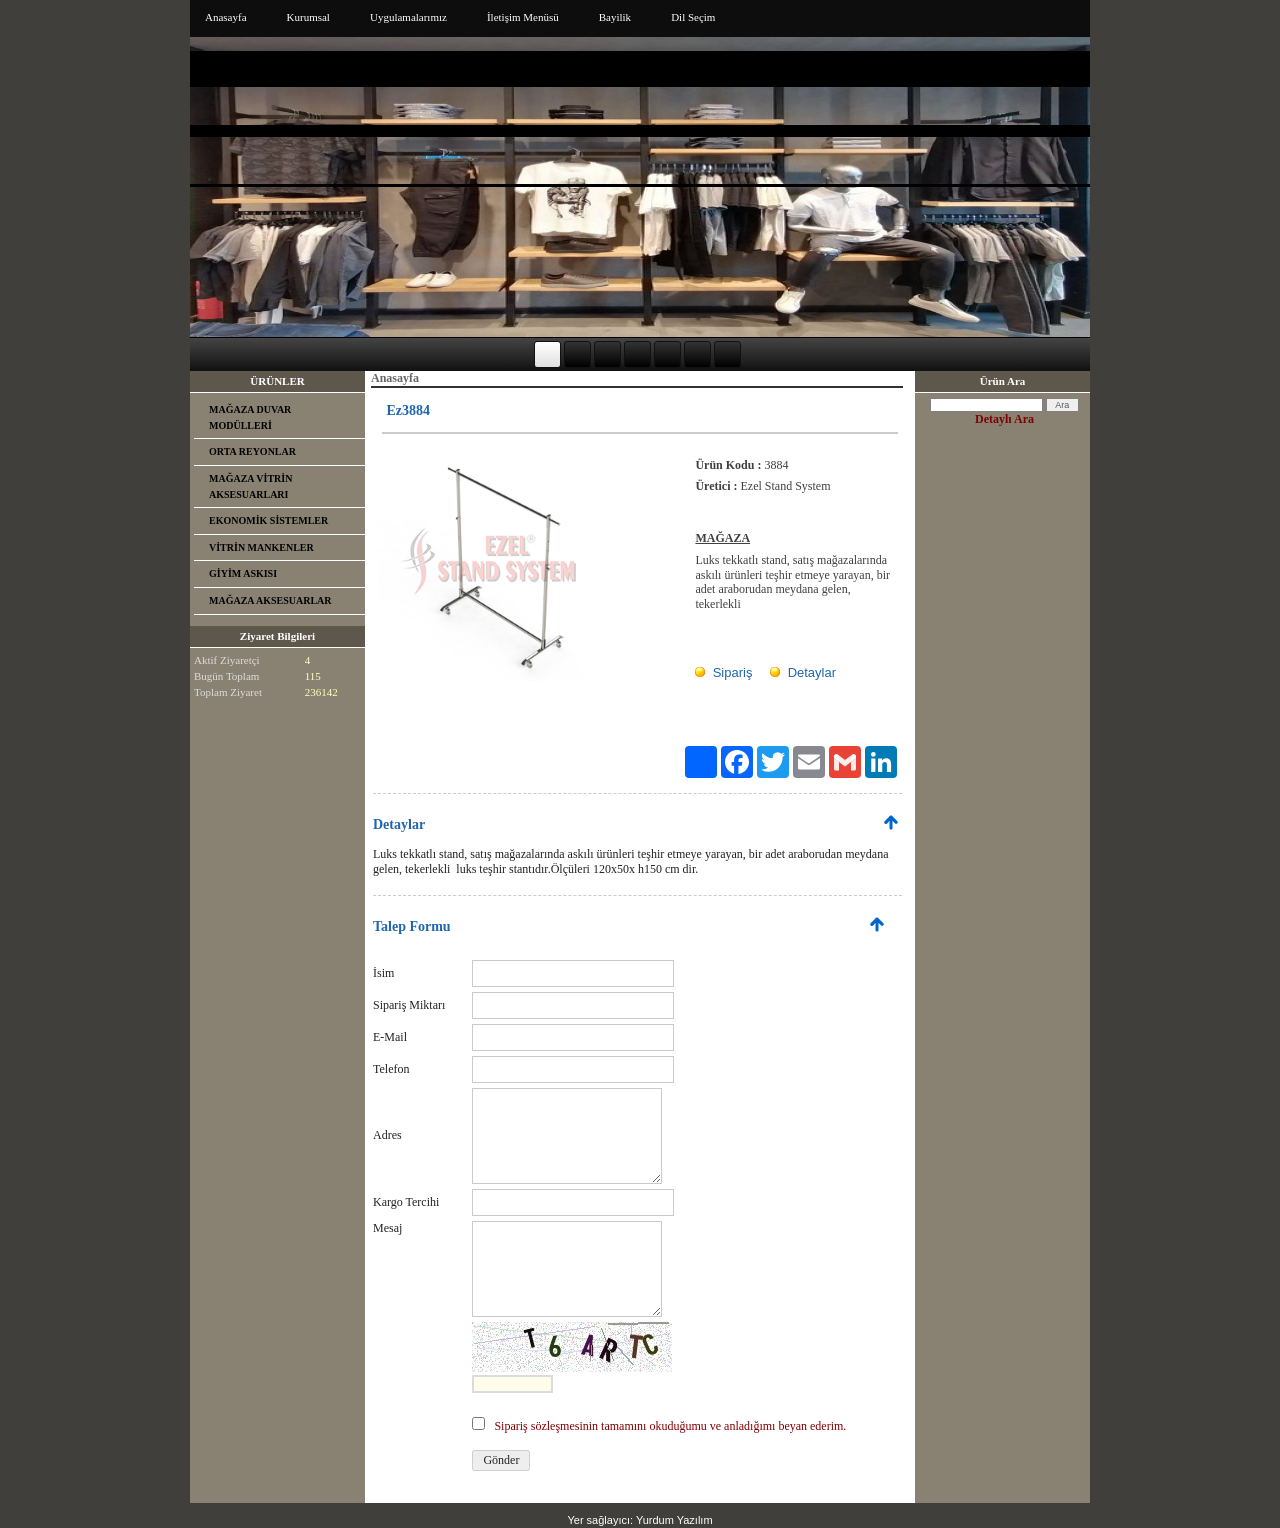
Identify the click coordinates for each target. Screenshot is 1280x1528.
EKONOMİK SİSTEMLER (268, 520)
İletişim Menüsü (523, 17)
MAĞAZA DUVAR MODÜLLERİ (250, 417)
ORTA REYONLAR (252, 451)
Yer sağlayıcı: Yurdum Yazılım (639, 1520)
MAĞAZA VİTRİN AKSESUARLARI (250, 486)
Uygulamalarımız (408, 17)
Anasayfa (226, 17)
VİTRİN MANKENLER (261, 547)
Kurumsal (308, 17)
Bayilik (615, 17)
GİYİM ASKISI (243, 573)
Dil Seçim (693, 17)
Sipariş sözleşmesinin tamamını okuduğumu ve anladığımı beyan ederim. (670, 1426)
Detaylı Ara (1004, 419)
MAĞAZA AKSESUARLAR (270, 600)
